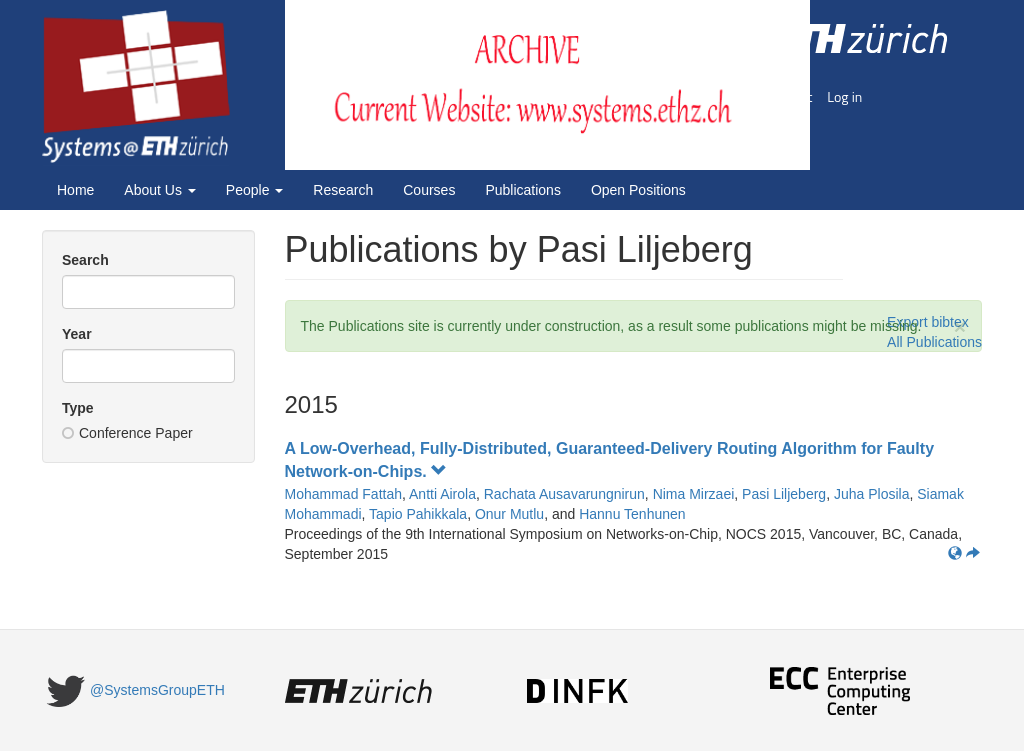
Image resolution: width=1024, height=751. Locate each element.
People (254, 190)
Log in (844, 96)
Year (77, 334)
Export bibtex (928, 322)
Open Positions (638, 190)
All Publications (934, 342)
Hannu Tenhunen (632, 514)
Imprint (791, 96)
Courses (429, 190)
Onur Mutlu (509, 514)
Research (343, 190)
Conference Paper (127, 433)
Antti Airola (442, 494)
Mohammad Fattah (344, 494)
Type (78, 408)
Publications (523, 190)
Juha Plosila (872, 494)
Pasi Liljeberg (784, 494)
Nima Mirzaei (694, 494)
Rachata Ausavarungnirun (564, 494)
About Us (159, 190)
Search (85, 260)
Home (75, 190)
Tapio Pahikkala (418, 514)
